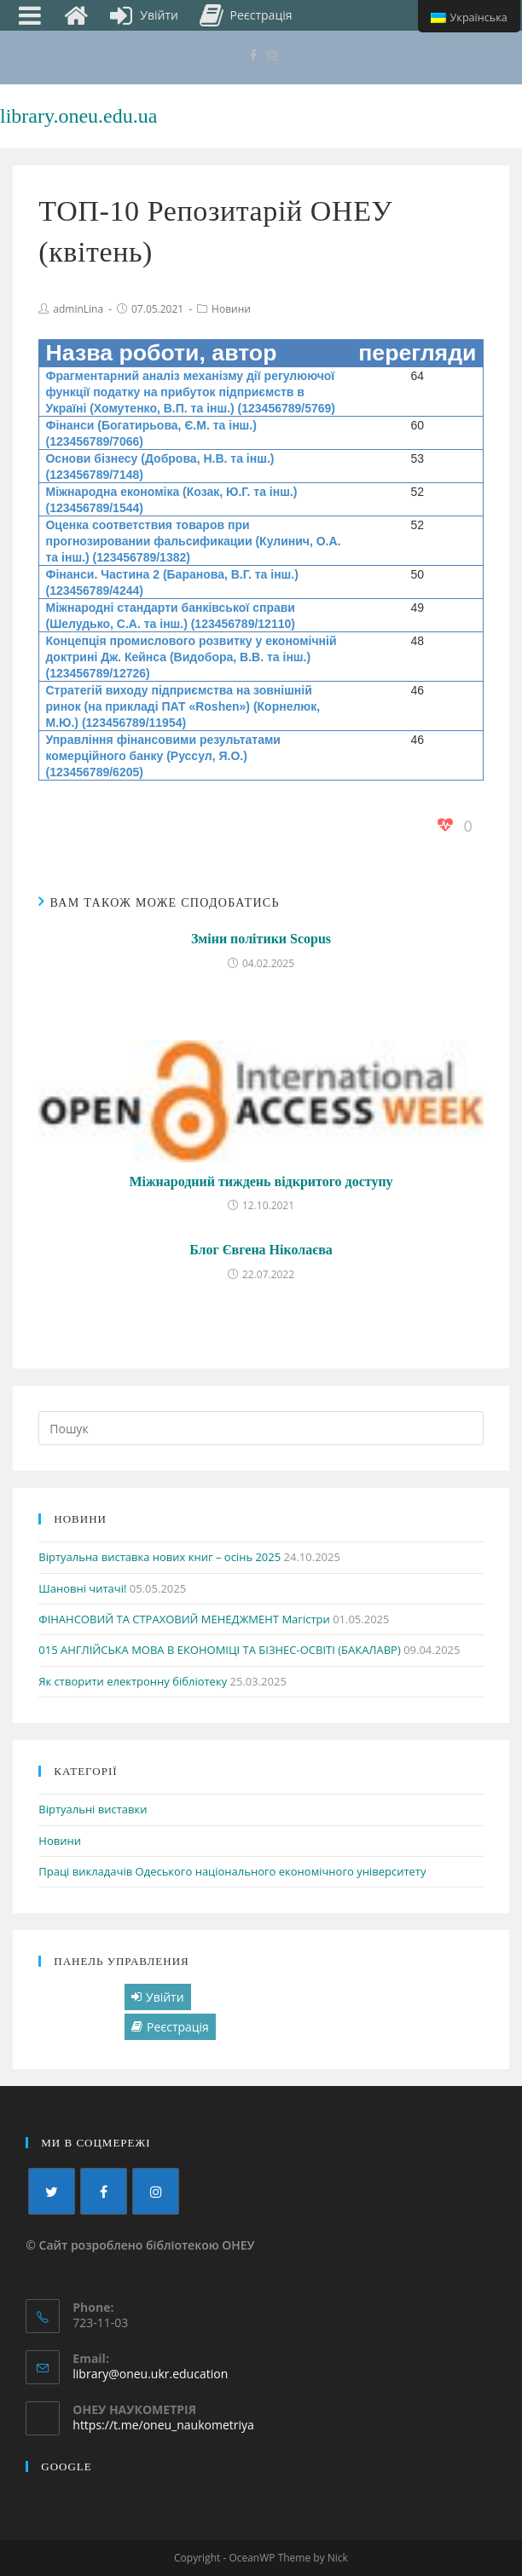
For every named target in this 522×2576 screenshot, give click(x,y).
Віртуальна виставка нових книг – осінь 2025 (159, 1557)
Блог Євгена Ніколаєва (261, 1249)
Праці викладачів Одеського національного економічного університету (232, 1871)
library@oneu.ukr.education (150, 2374)
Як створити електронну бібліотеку (132, 1681)
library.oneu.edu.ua (78, 116)
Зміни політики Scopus (261, 938)
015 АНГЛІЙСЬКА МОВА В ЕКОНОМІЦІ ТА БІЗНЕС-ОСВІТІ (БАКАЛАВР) (219, 1649)
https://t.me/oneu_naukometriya (163, 2425)
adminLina (78, 309)
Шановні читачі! (82, 1588)
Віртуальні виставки (92, 1809)
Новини (231, 309)
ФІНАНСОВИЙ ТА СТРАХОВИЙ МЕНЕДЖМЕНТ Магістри (183, 1619)
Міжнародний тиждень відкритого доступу (260, 1181)
